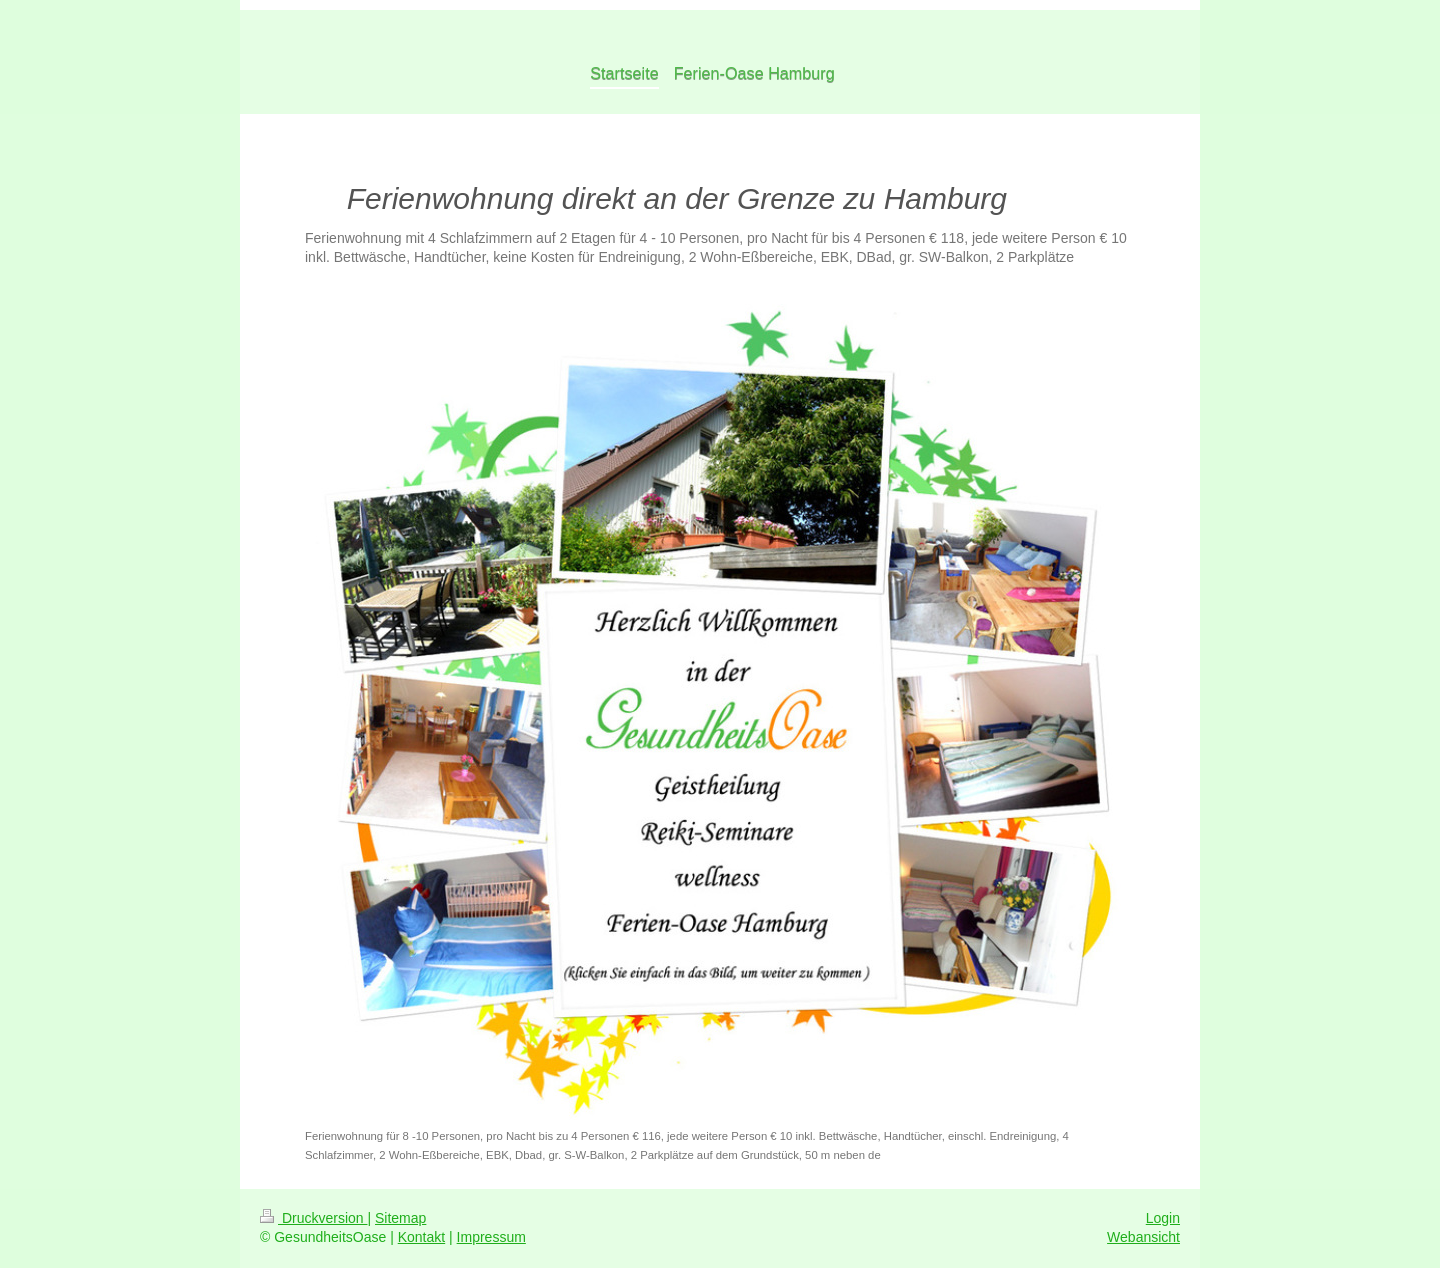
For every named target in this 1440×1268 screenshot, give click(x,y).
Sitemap (400, 1218)
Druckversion (313, 1218)
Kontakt (421, 1237)
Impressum (491, 1237)
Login (1163, 1218)
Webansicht (1143, 1237)
